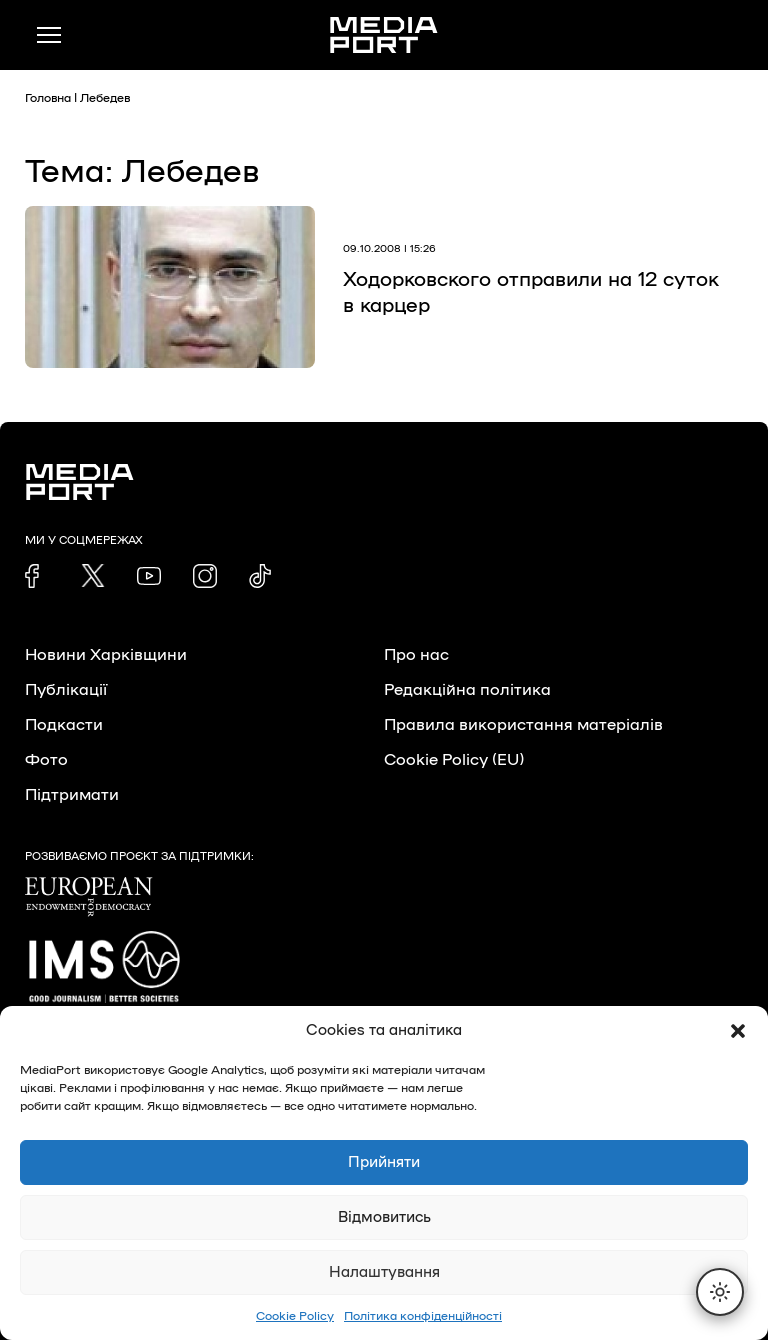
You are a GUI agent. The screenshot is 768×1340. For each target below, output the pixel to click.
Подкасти (64, 725)
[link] (37, 576)
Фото (46, 760)
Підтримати (72, 795)
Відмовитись (384, 1217)
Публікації (66, 690)
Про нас (416, 655)
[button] (738, 1031)
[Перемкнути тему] (720, 1292)
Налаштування (384, 1272)
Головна (48, 98)
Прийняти (384, 1162)
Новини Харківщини (106, 655)
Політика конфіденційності (423, 1316)
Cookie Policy (295, 1316)
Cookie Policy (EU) (454, 760)
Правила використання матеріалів (523, 725)
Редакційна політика (467, 690)
